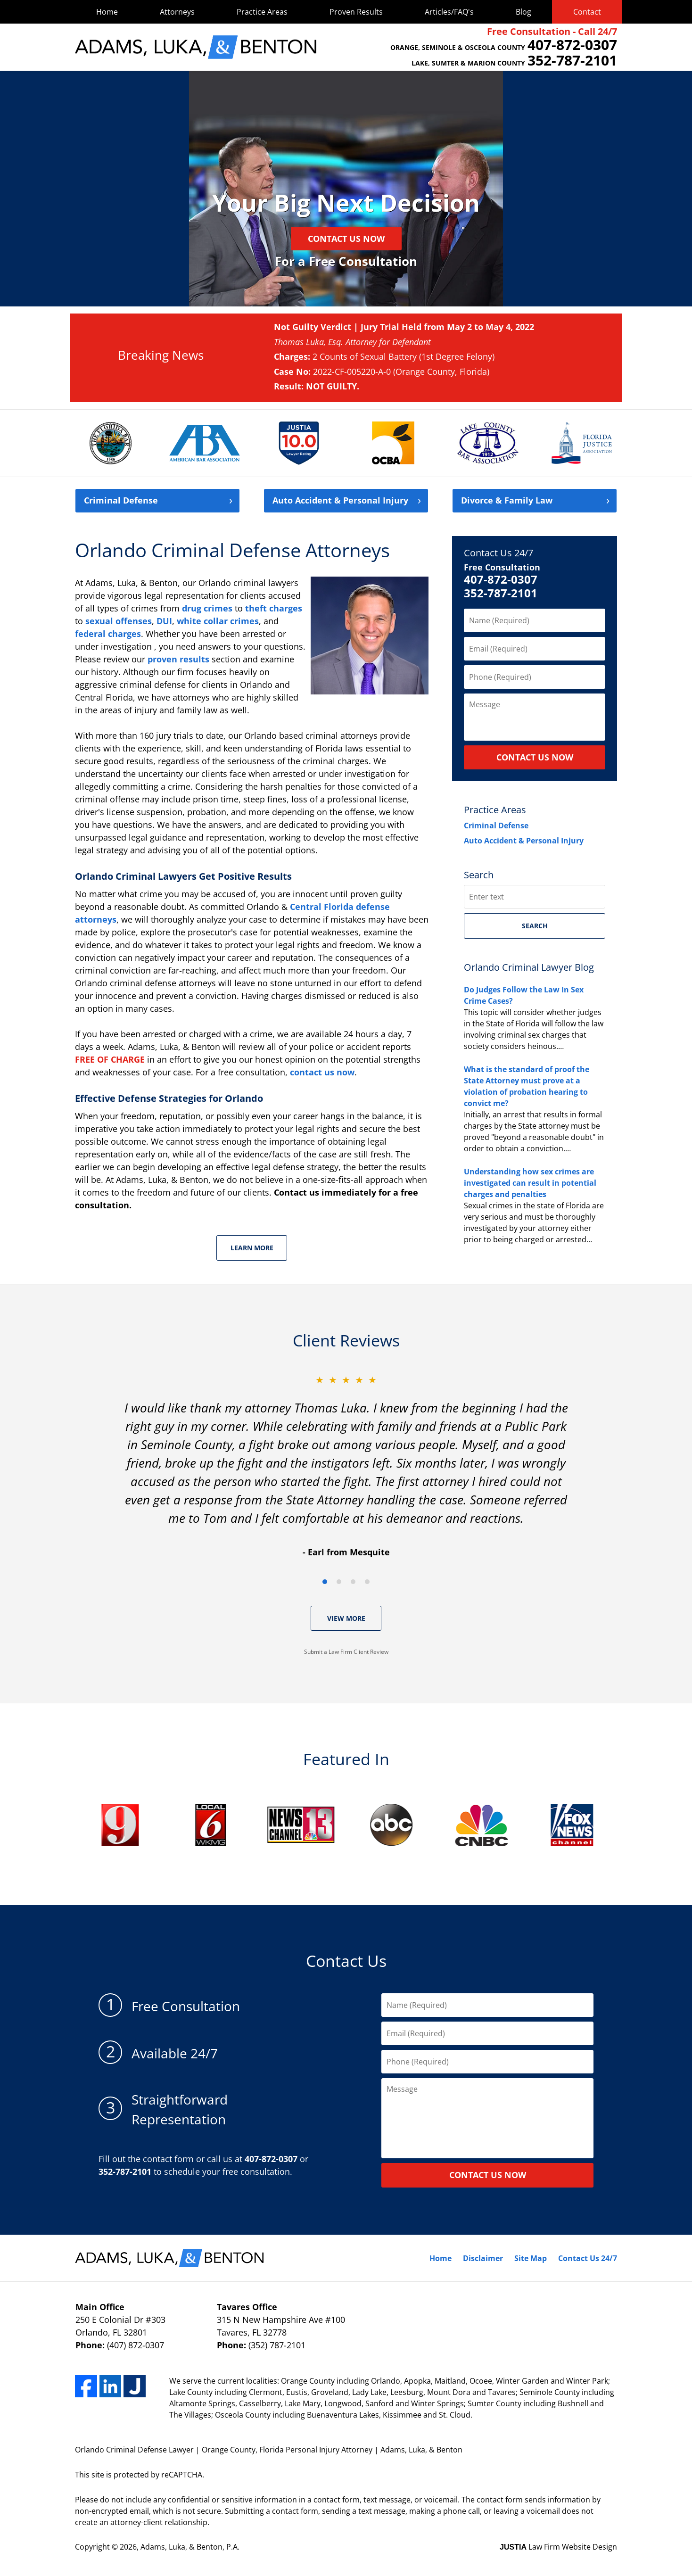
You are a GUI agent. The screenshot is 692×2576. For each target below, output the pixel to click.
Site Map (530, 2258)
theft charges (273, 608)
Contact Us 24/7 (498, 552)
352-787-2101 (500, 593)
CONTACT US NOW (534, 757)
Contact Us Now (346, 238)
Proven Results (356, 12)
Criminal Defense (121, 500)
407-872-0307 (500, 579)
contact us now (322, 1072)
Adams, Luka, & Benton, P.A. (189, 2547)
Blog (523, 12)
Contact (587, 12)
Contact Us (346, 1961)
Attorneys (177, 12)
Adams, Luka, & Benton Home (195, 47)
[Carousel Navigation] (346, 1581)
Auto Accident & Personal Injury (524, 840)
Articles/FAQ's (449, 12)
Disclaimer (483, 2258)
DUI (164, 621)
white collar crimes (218, 621)
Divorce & (506, 500)
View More (346, 1618)
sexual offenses (118, 621)
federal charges (108, 633)
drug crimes (207, 608)
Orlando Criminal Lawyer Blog (529, 967)
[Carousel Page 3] (353, 1582)
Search (535, 925)
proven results (178, 659)
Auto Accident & (340, 500)
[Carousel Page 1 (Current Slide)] (325, 1582)
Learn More (252, 1247)
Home (107, 12)
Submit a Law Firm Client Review (346, 1652)
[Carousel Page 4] (367, 1582)
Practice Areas (262, 12)
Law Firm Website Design (558, 2547)
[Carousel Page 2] (339, 1582)
